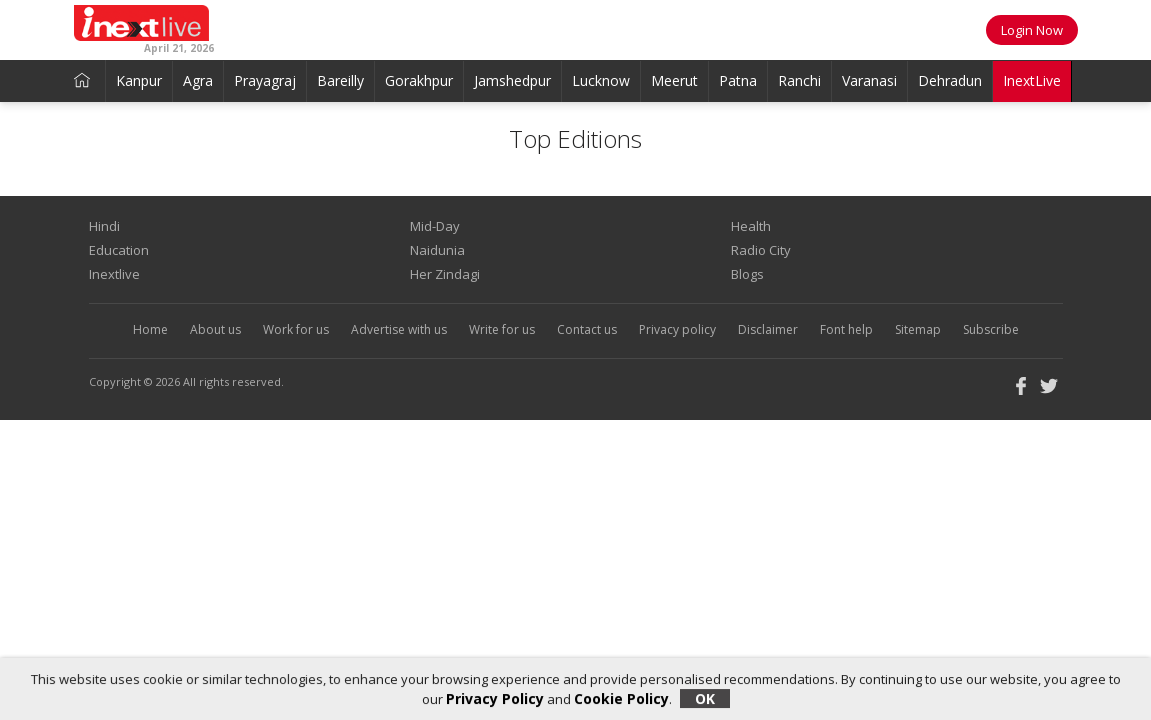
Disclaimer (768, 329)
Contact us (587, 329)
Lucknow (601, 80)
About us (215, 329)
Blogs (747, 274)
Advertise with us (399, 329)
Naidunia (437, 250)
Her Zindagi (445, 274)
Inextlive (114, 274)
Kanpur (139, 80)
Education (119, 250)
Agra (198, 80)
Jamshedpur (512, 80)
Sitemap (918, 329)
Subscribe (991, 329)
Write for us (502, 329)
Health (751, 226)
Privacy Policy (495, 698)
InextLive (1032, 80)
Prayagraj (265, 80)
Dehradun (950, 80)
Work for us (296, 329)
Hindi (104, 226)
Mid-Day (435, 226)
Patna (738, 80)
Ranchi (799, 80)
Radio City (761, 250)
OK (705, 698)
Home (150, 329)
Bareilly (340, 80)
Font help (846, 329)
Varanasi (869, 80)
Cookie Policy (621, 698)
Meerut (674, 80)
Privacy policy (677, 329)
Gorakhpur (419, 80)
